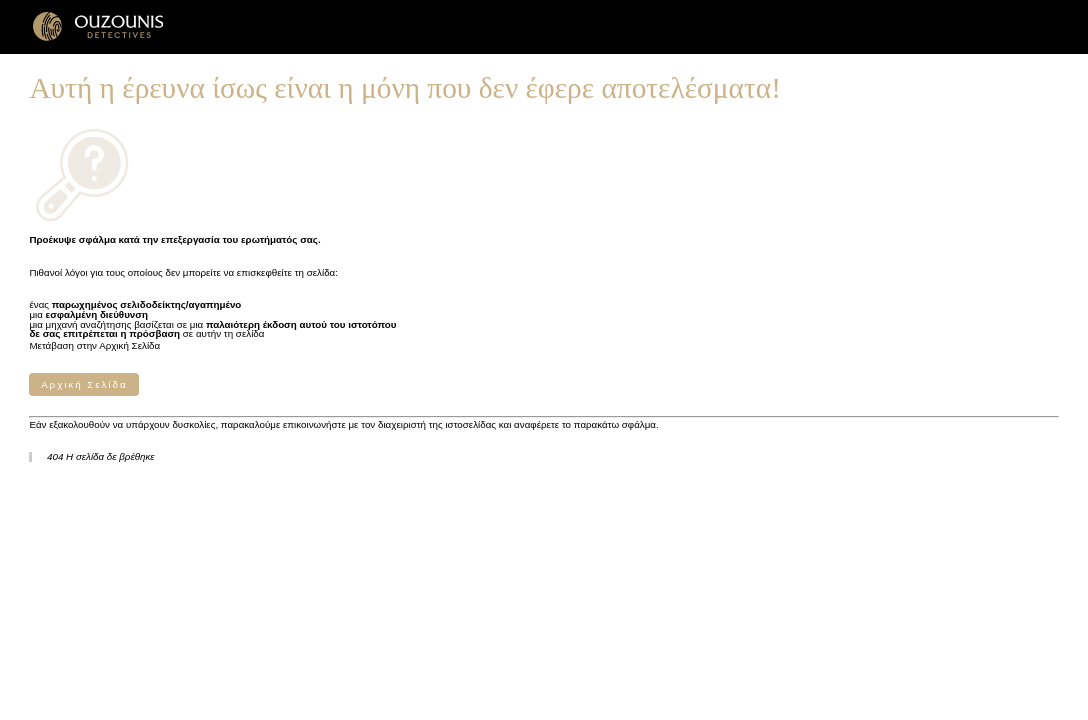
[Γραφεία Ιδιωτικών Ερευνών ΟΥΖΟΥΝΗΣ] (98, 37)
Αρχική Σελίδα (84, 384)
